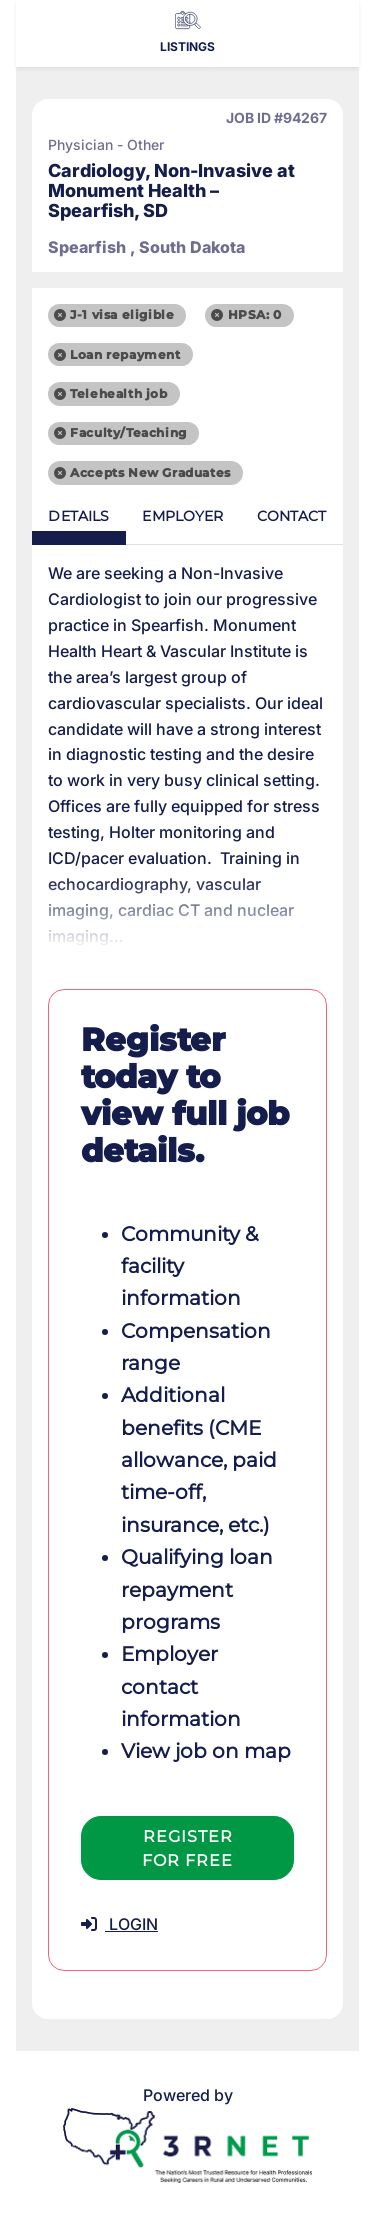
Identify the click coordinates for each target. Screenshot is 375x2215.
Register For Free (187, 1848)
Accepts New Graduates (150, 472)
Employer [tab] (182, 516)
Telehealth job (118, 393)
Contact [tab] (292, 516)
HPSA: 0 (255, 314)
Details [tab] (78, 516)
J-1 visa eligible (122, 314)
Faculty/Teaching (128, 432)
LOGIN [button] (119, 1924)
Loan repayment (125, 354)
